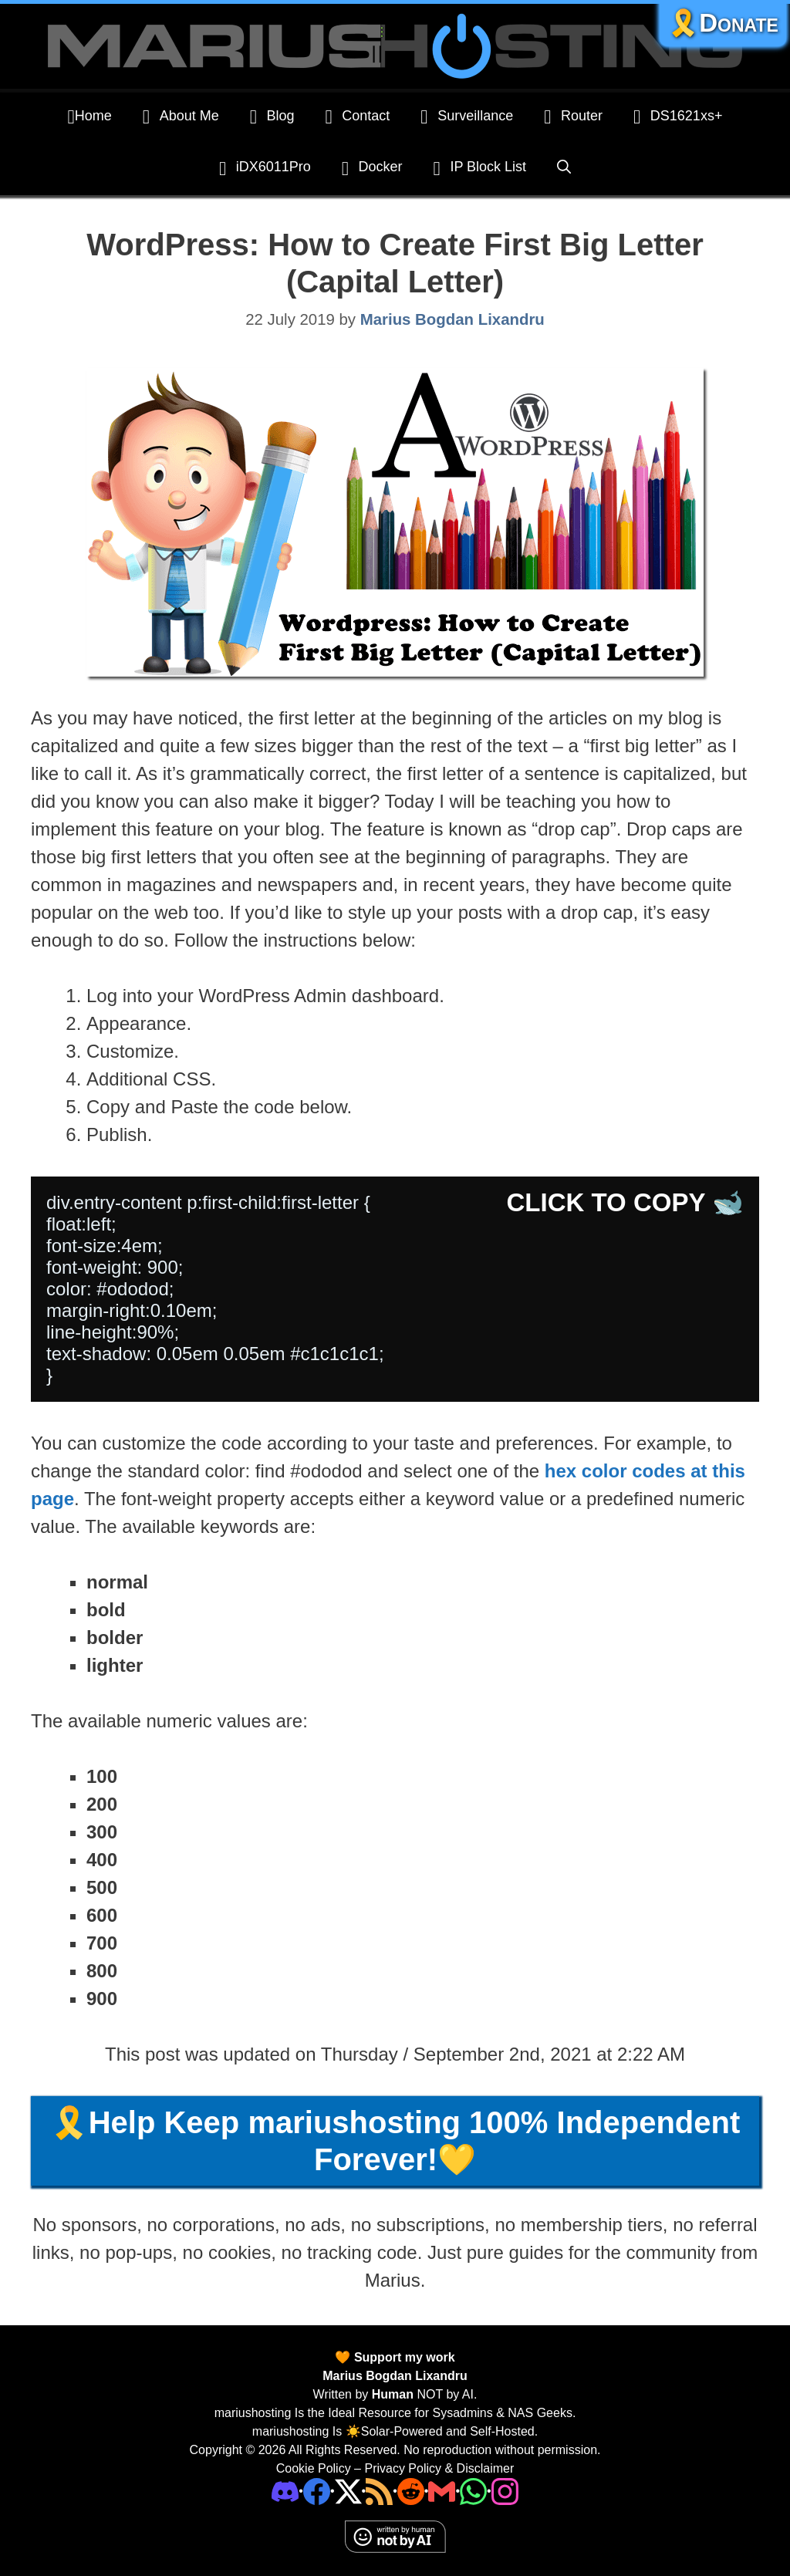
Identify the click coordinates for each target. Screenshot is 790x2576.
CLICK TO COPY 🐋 (625, 1202)
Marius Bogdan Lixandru (395, 2375)
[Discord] (285, 2490)
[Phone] (410, 2490)
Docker (372, 168)
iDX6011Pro (265, 168)
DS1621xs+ (677, 116)
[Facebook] (316, 2490)
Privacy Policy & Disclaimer (439, 2468)
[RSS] (379, 2490)
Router (573, 116)
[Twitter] (348, 2490)
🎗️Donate (722, 22)
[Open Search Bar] (564, 166)
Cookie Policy (313, 2468)
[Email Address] (441, 2490)
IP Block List (480, 168)
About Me (181, 116)
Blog (272, 116)
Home (90, 116)
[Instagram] (504, 2490)
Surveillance (466, 116)
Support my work (402, 2357)
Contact (358, 116)
